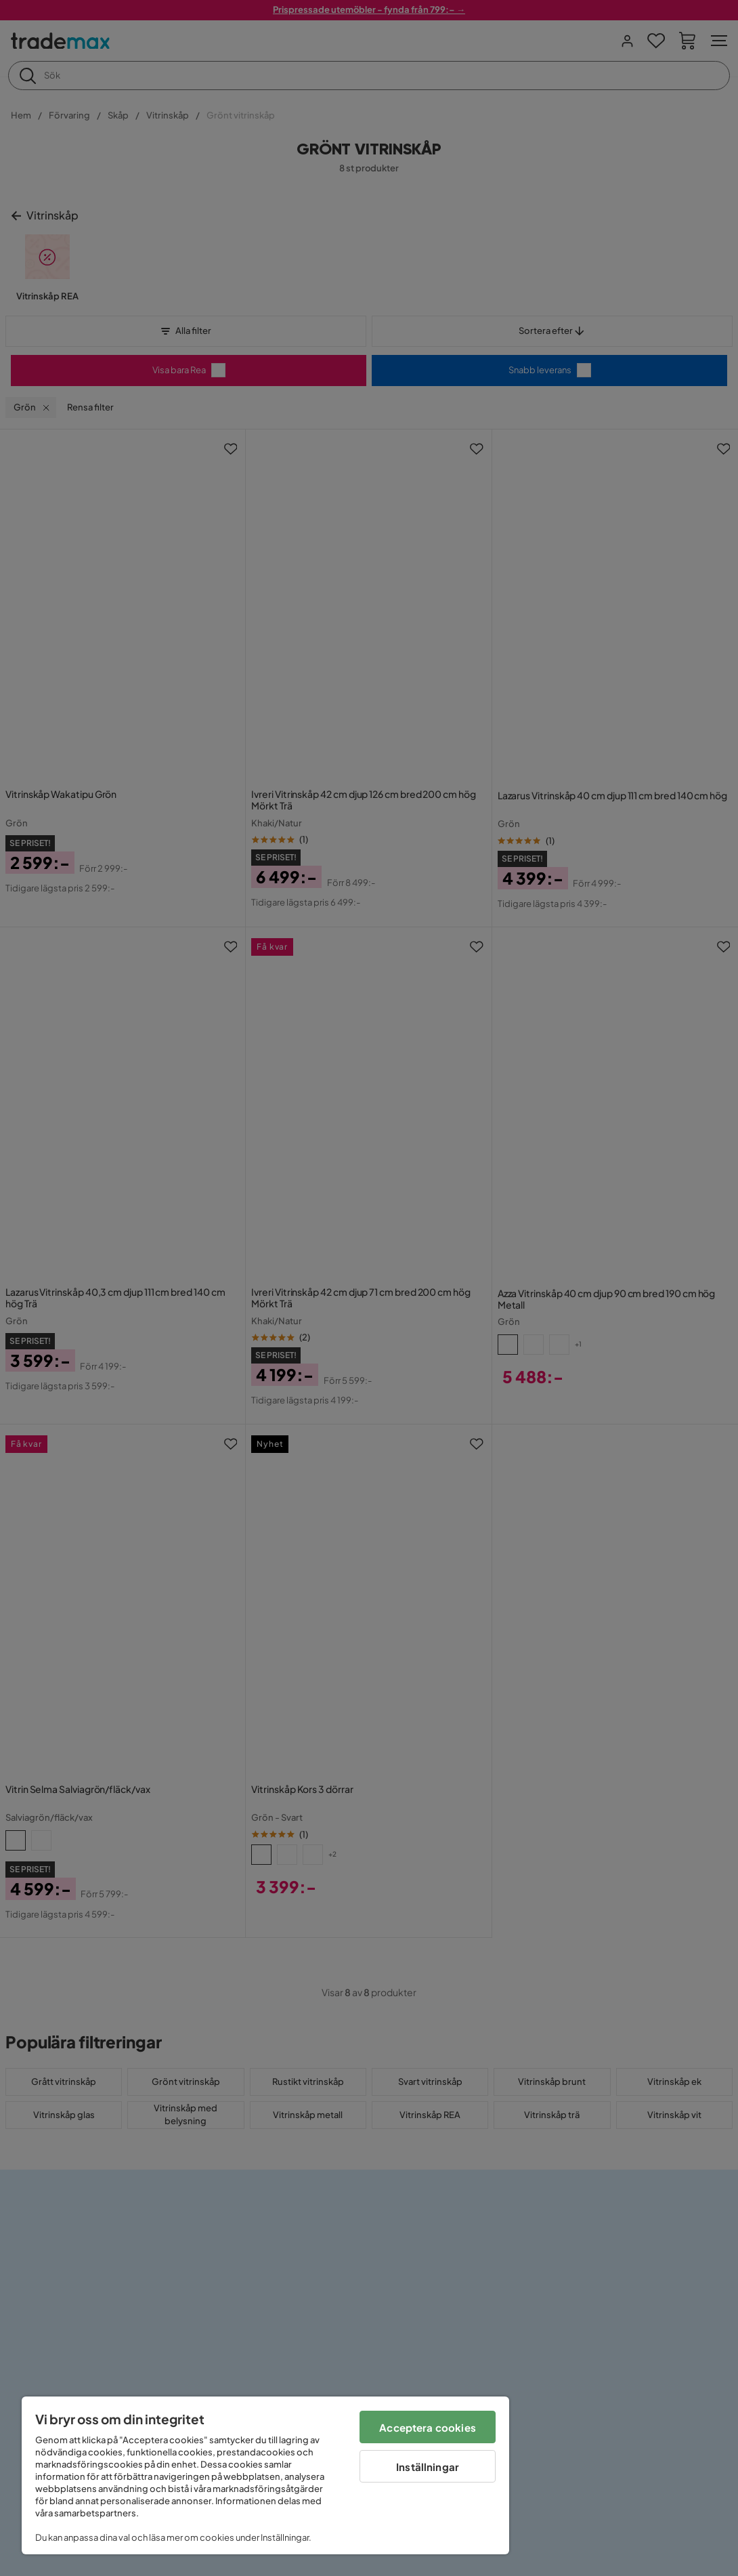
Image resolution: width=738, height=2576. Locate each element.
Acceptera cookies (427, 2427)
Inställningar (427, 2466)
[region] (265, 2475)
